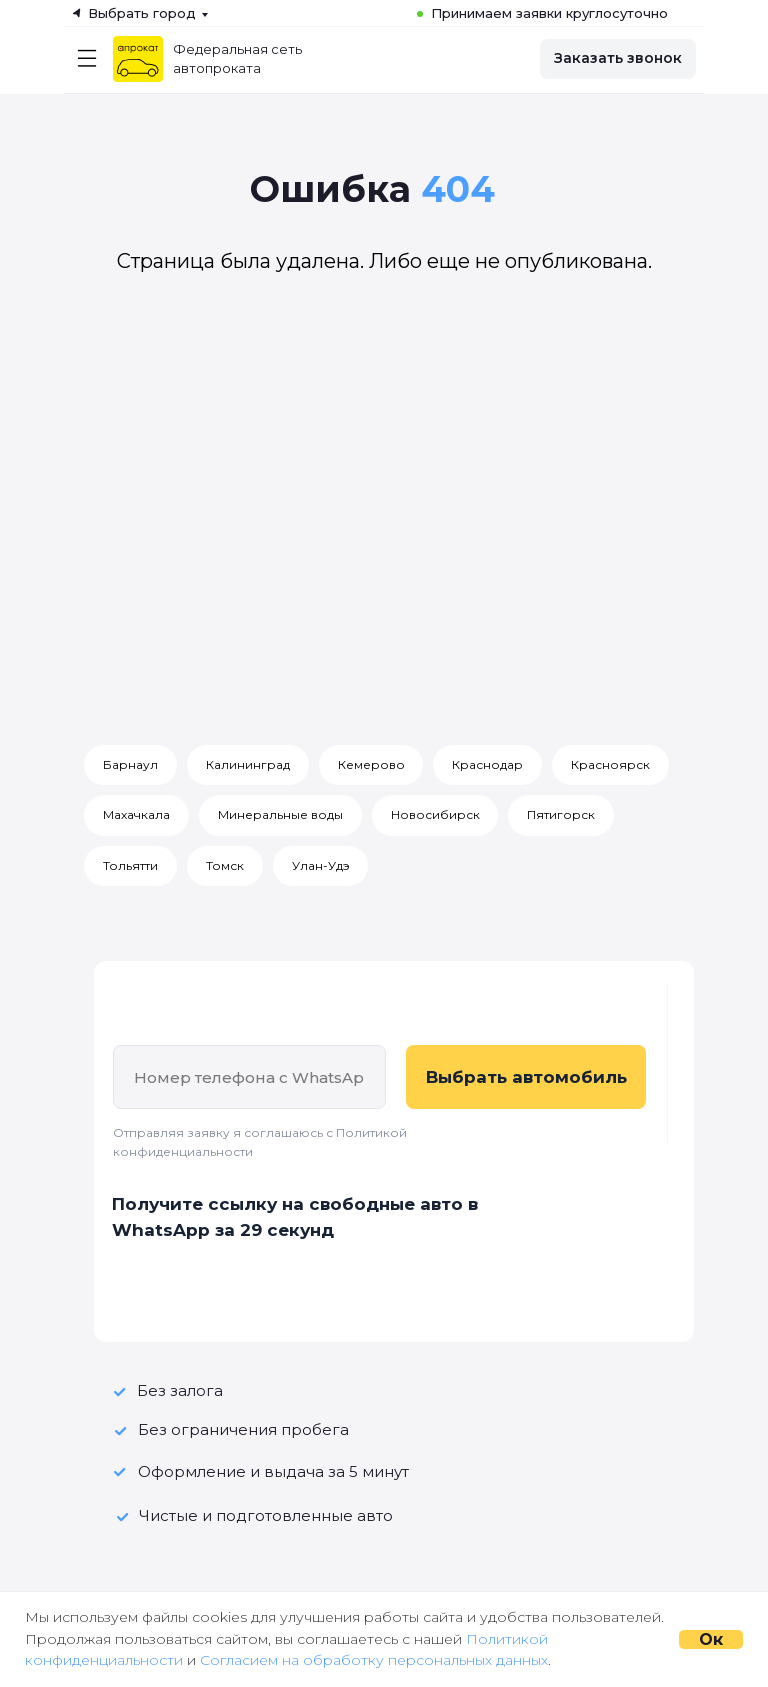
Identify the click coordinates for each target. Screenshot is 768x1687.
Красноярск (611, 764)
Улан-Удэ (321, 865)
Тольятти (130, 865)
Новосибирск (435, 815)
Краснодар (488, 764)
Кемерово (371, 764)
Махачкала (136, 815)
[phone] (249, 1078)
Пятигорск (562, 815)
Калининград (248, 764)
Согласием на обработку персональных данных (374, 1660)
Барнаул (130, 764)
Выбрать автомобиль (526, 1078)
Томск (225, 865)
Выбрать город (142, 13)
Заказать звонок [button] (618, 58)
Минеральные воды (280, 815)
